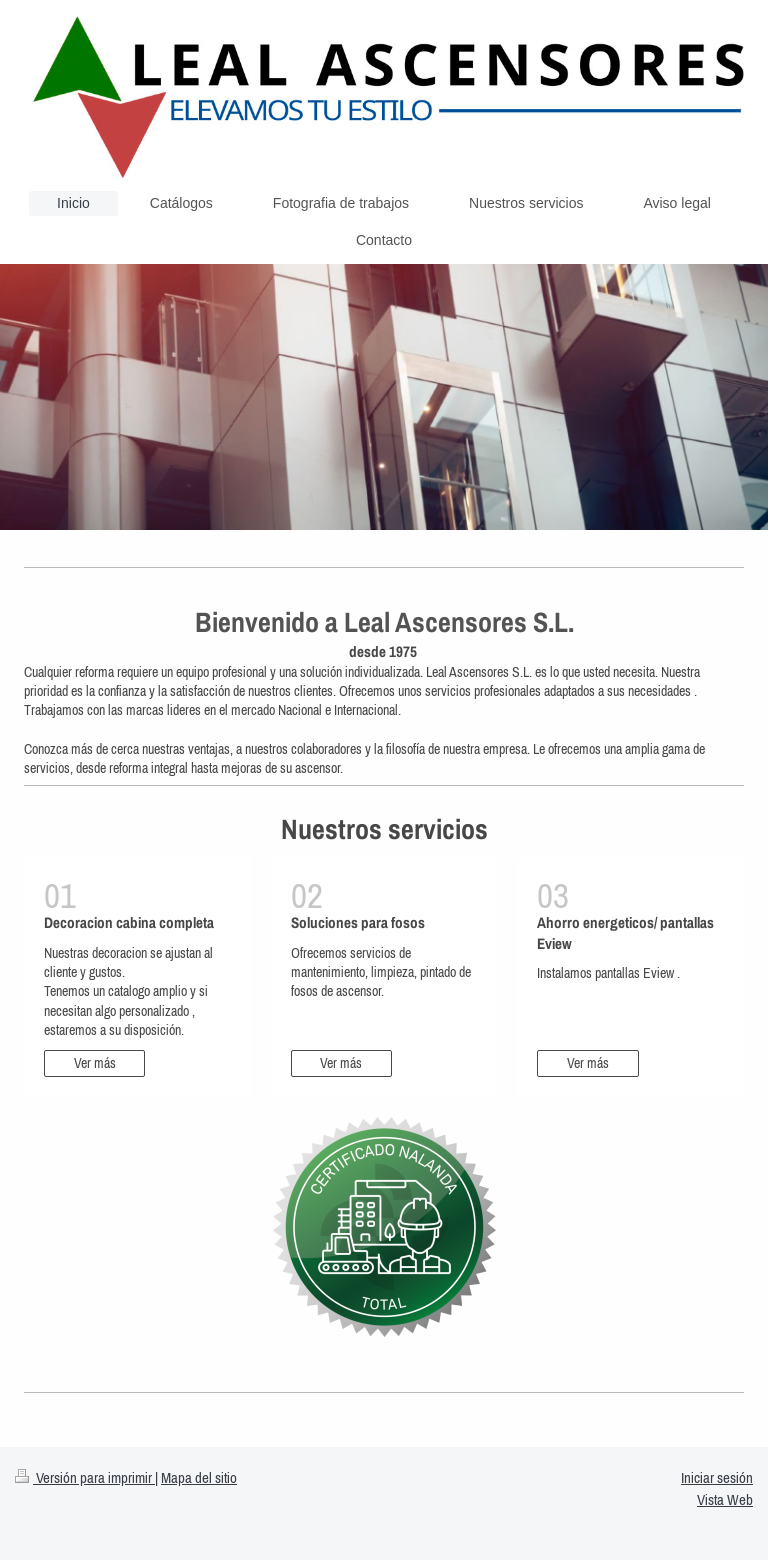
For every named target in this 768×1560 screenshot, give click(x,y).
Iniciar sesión (717, 1477)
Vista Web (725, 1499)
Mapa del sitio (199, 1477)
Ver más (95, 1063)
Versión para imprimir (85, 1477)
